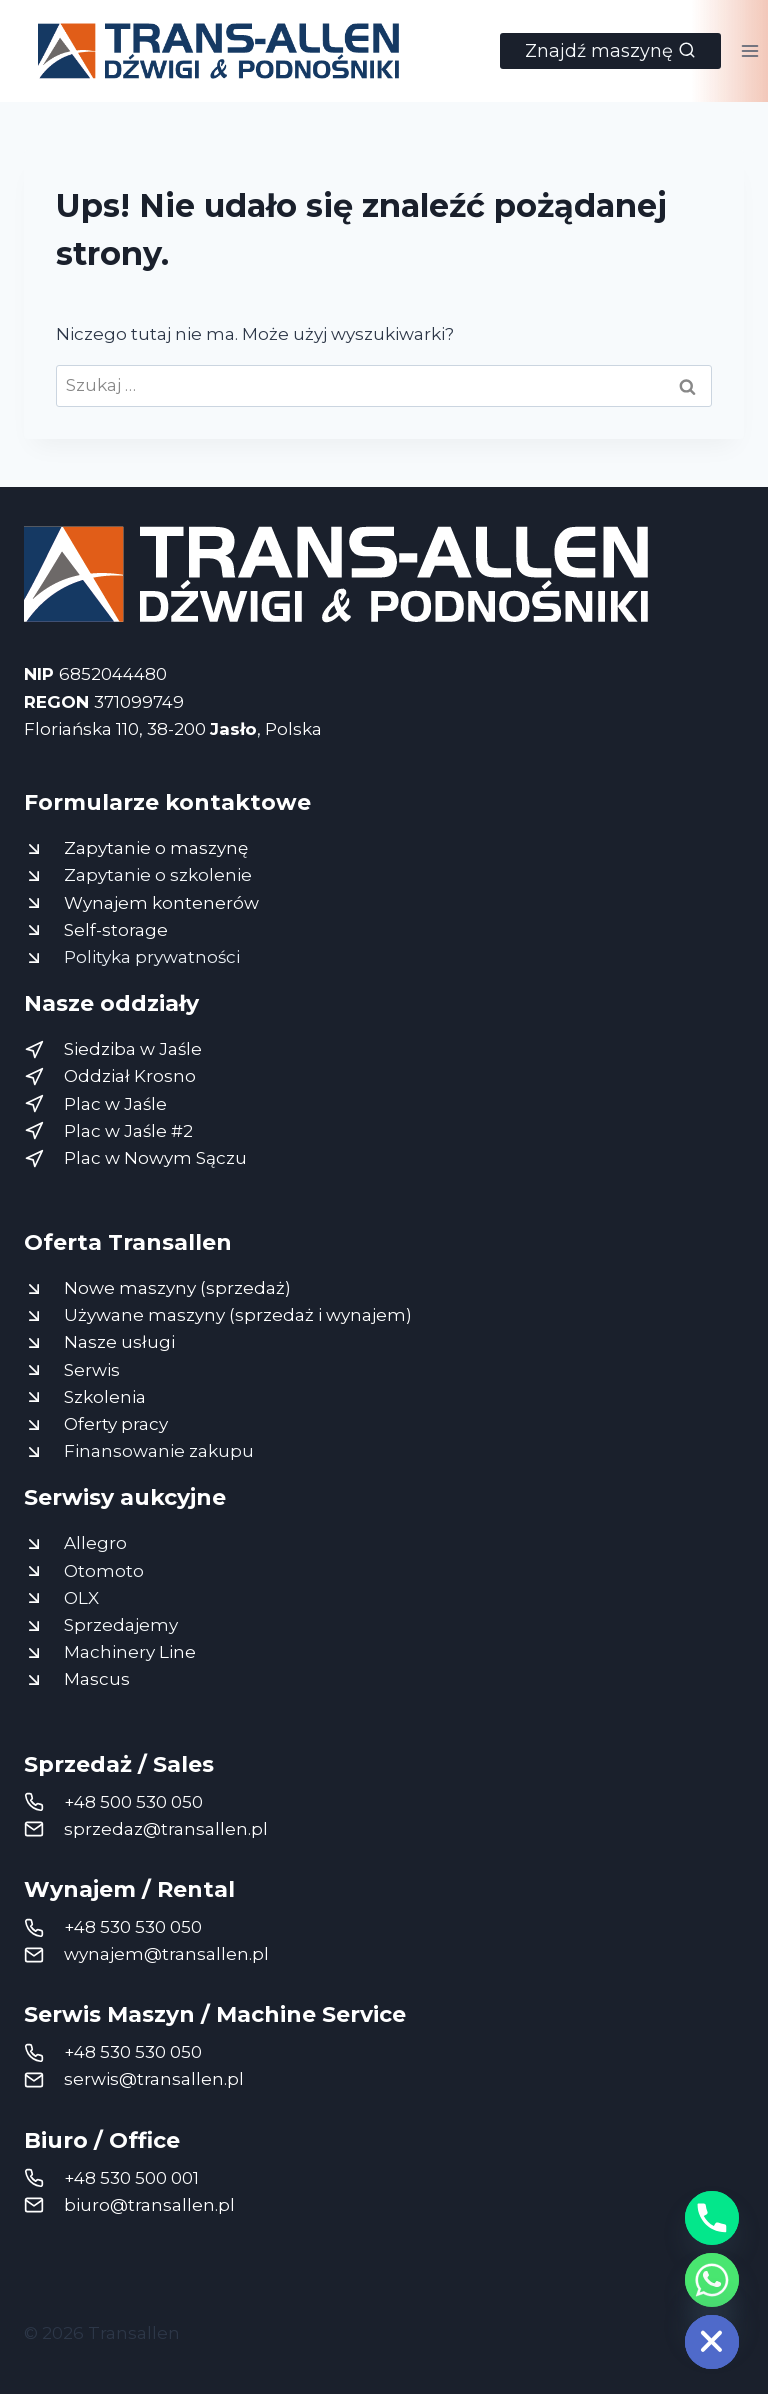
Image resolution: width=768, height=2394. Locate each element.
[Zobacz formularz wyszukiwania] (610, 51)
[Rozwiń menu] (749, 50)
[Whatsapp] (712, 2280)
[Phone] (712, 2218)
